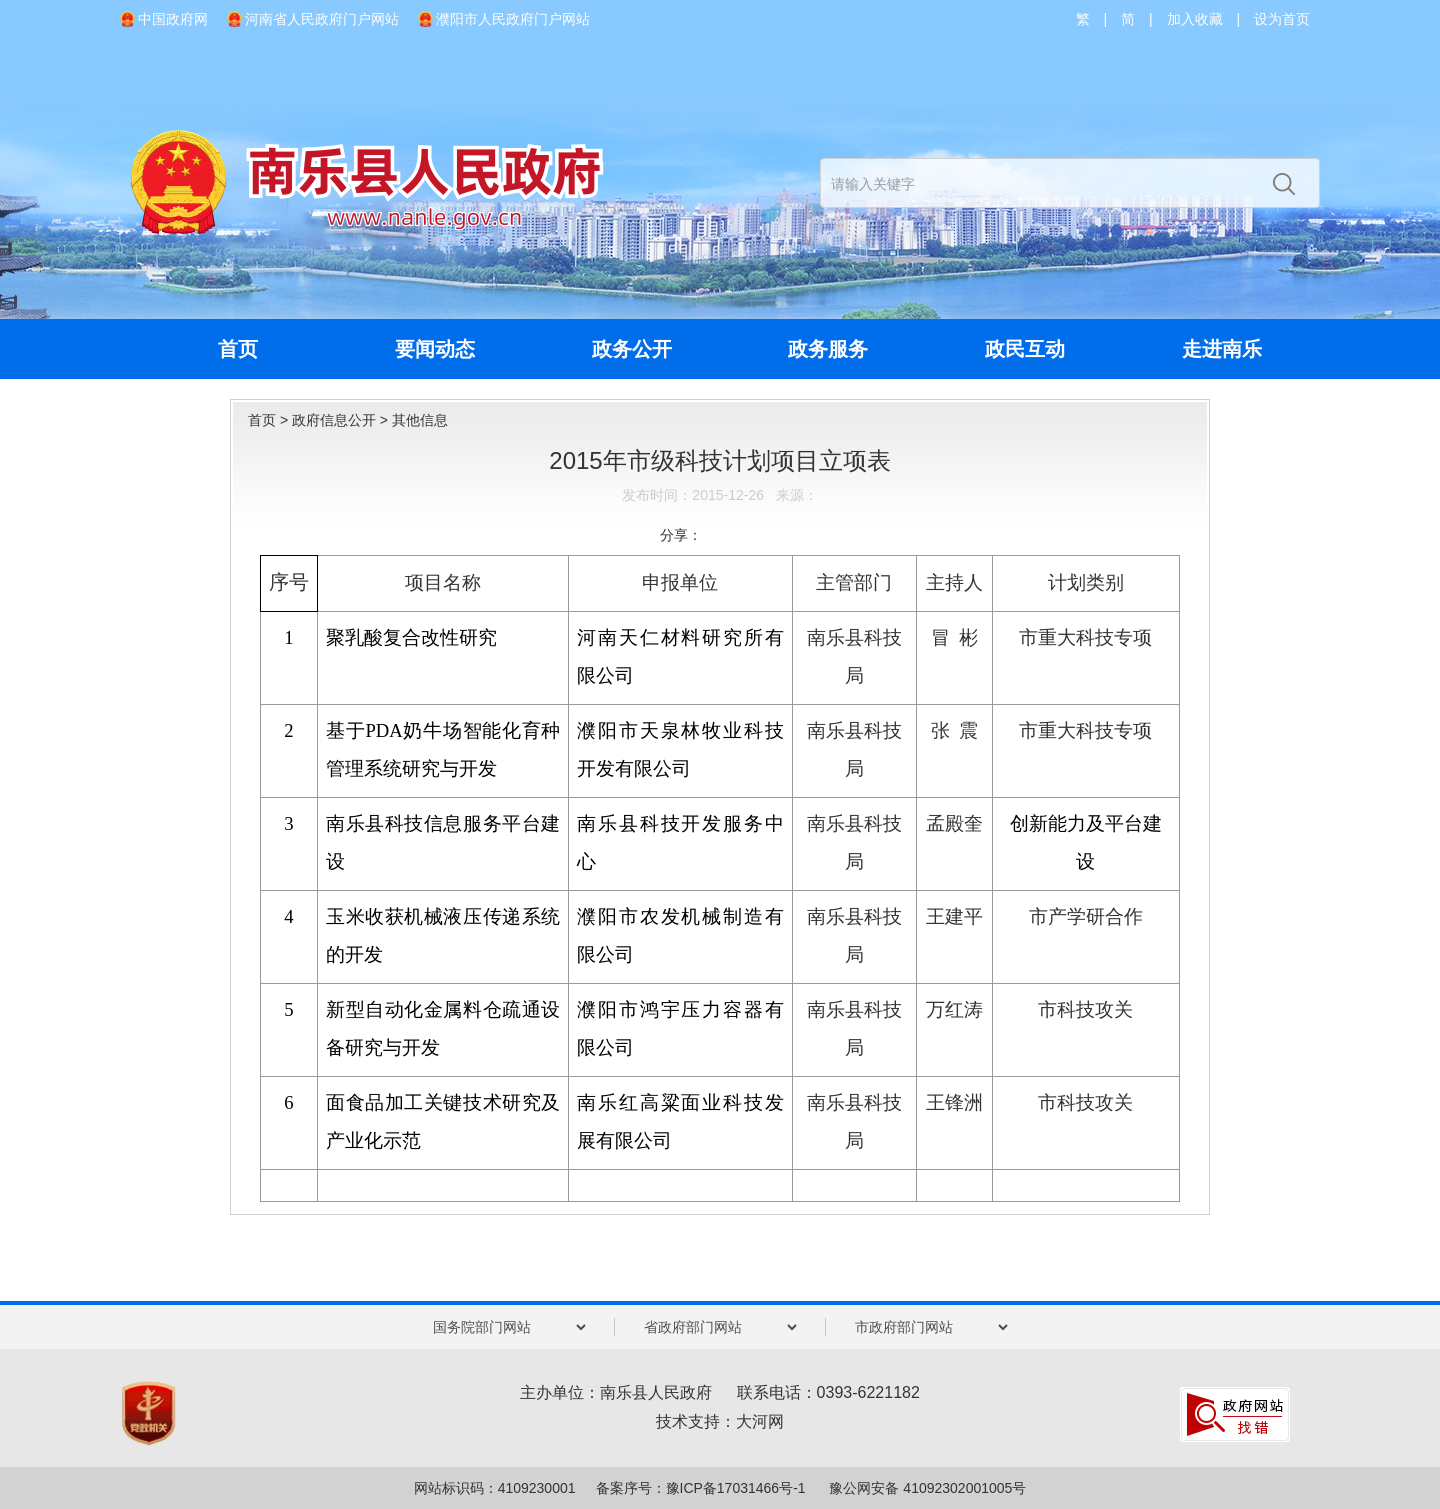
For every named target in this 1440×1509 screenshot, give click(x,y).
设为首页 (1282, 19)
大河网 (760, 1421)
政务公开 (632, 349)
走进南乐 (1222, 349)
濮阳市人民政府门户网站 (513, 19)
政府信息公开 (334, 420)
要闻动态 (435, 349)
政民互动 (1025, 349)
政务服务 (828, 349)
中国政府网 (173, 19)
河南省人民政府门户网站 (322, 19)
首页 (238, 349)
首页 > (270, 420)
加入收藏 (1195, 19)
